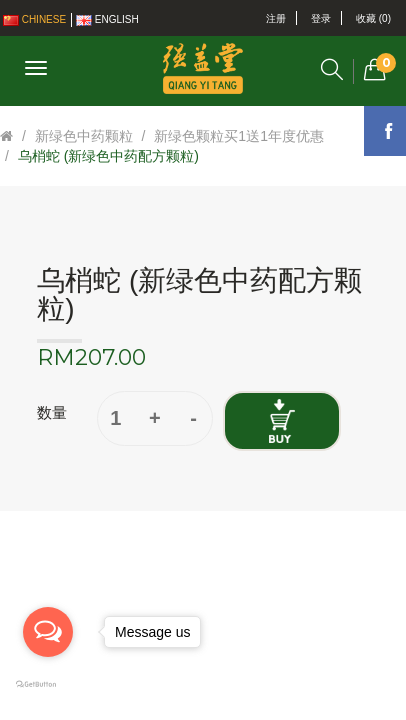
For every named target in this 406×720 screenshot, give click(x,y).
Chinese (34, 20)
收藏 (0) (373, 18)
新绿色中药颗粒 (84, 136)
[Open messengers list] (48, 632)
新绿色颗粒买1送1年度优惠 (239, 136)
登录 (321, 18)
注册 (276, 18)
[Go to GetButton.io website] (48, 685)
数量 (52, 412)
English (107, 20)
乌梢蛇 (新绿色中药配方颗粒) (108, 156)
